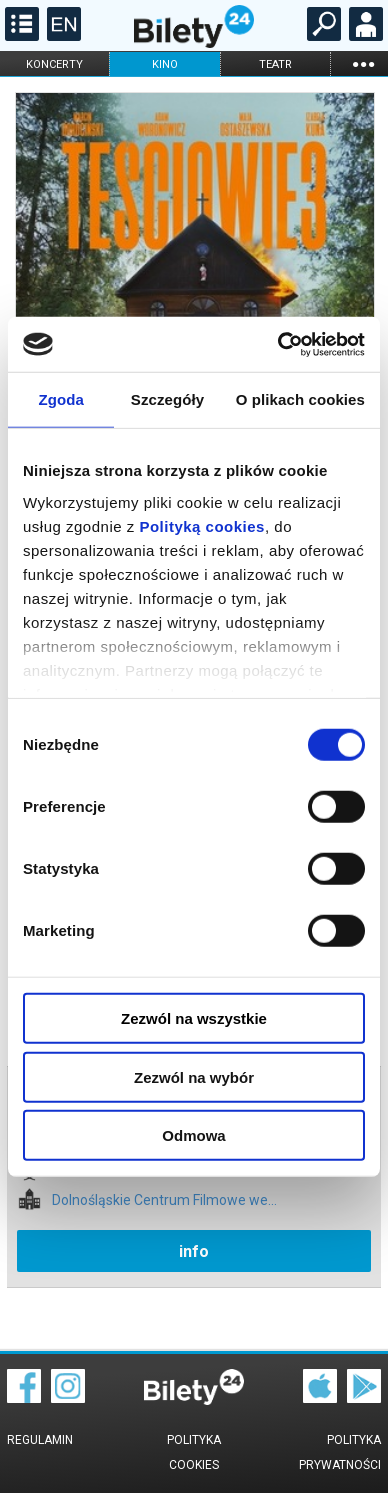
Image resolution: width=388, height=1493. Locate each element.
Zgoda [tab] (61, 399)
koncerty (54, 64)
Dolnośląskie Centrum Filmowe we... (164, 1200)
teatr (275, 64)
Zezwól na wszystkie (194, 1018)
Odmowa (193, 1135)
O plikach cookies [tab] (300, 399)
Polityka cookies (194, 1452)
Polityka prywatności (340, 1452)
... (363, 63)
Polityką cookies (202, 525)
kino (165, 64)
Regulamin (40, 1440)
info (194, 1251)
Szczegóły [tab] (167, 399)
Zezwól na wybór (194, 1076)
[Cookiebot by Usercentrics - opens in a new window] (278, 344)
